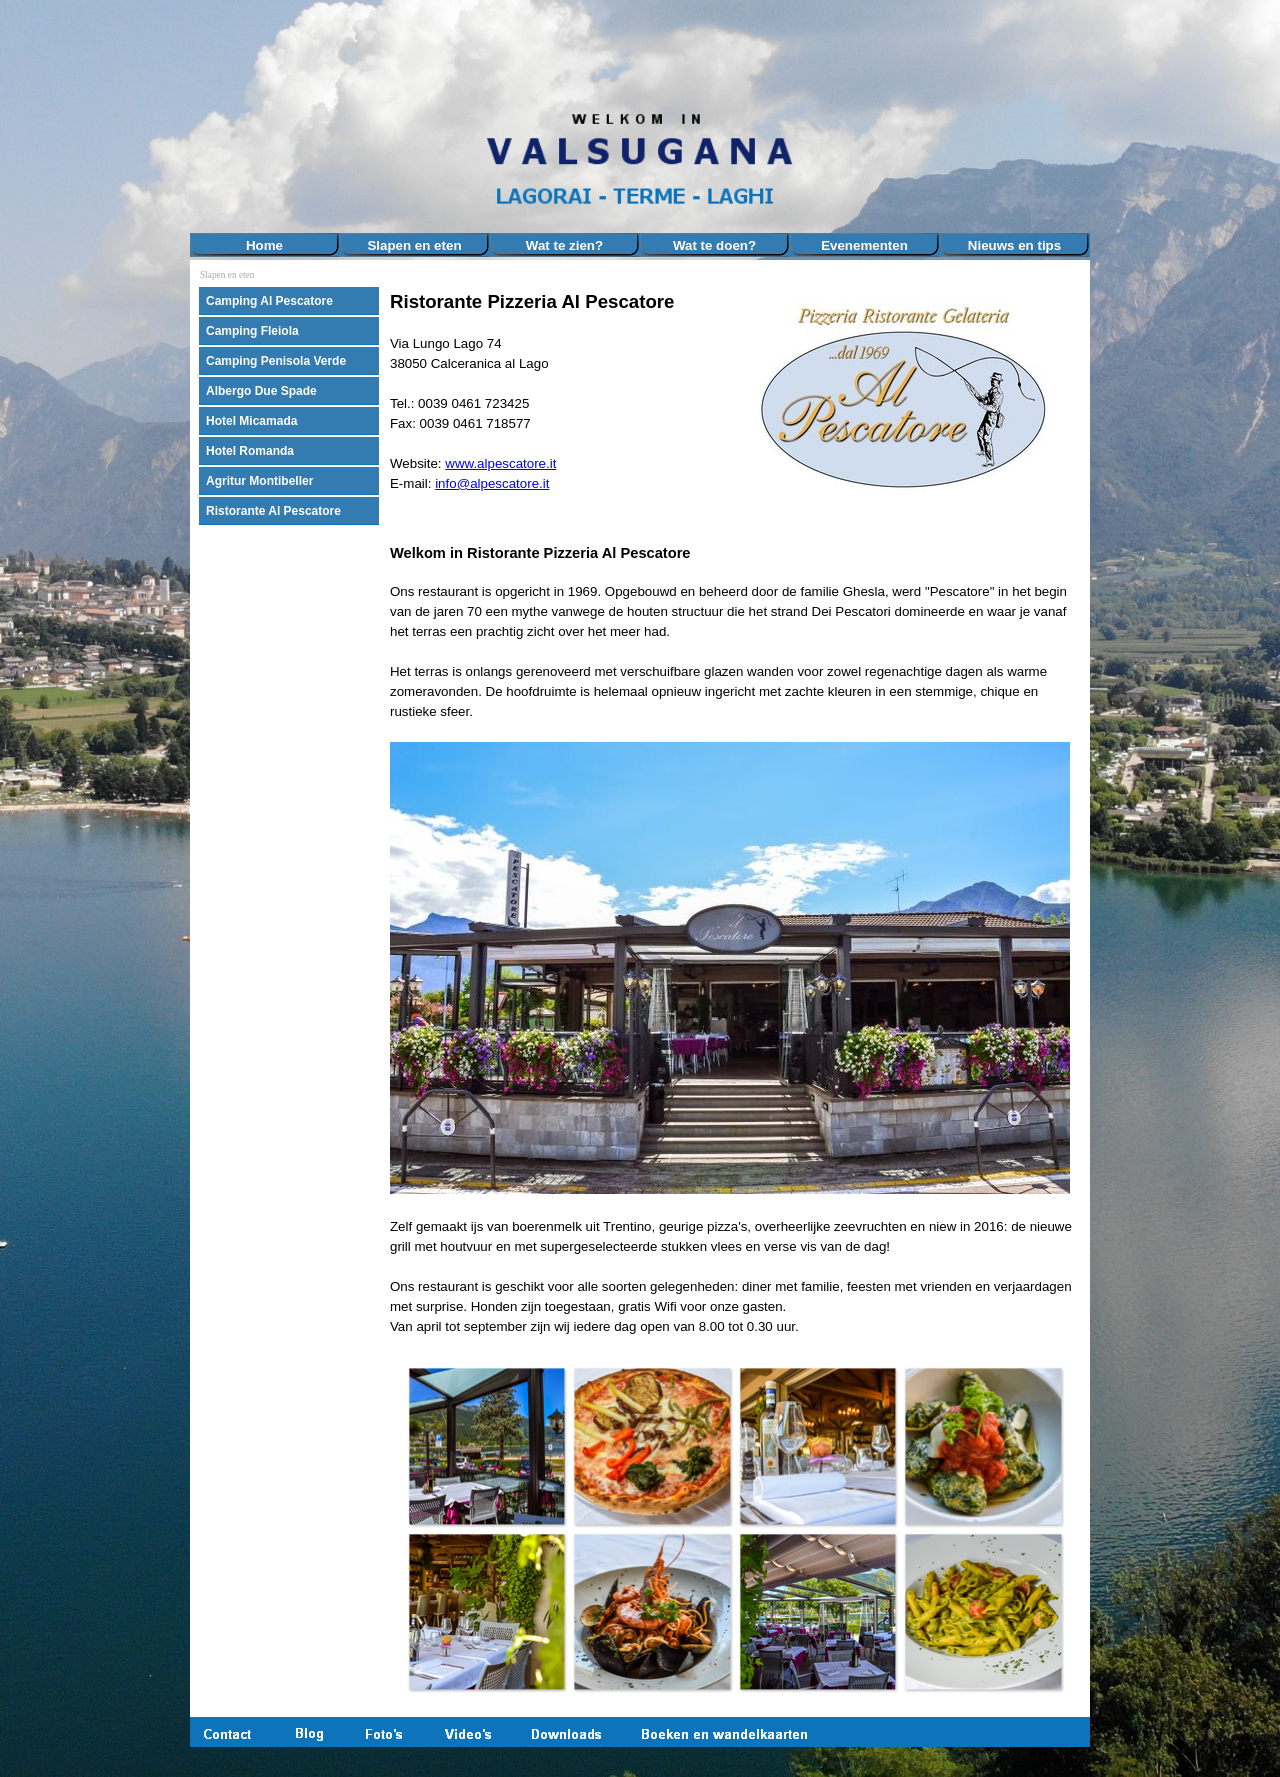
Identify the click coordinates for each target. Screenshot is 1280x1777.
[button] (487, 1446)
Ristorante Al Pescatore (273, 511)
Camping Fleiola (252, 331)
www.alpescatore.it (500, 463)
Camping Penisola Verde (276, 361)
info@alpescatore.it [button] (492, 483)
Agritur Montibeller (259, 481)
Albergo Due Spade (261, 391)
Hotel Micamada (251, 421)
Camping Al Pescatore (269, 301)
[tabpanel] (559, 409)
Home (264, 245)
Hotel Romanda (250, 451)
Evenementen (864, 245)
